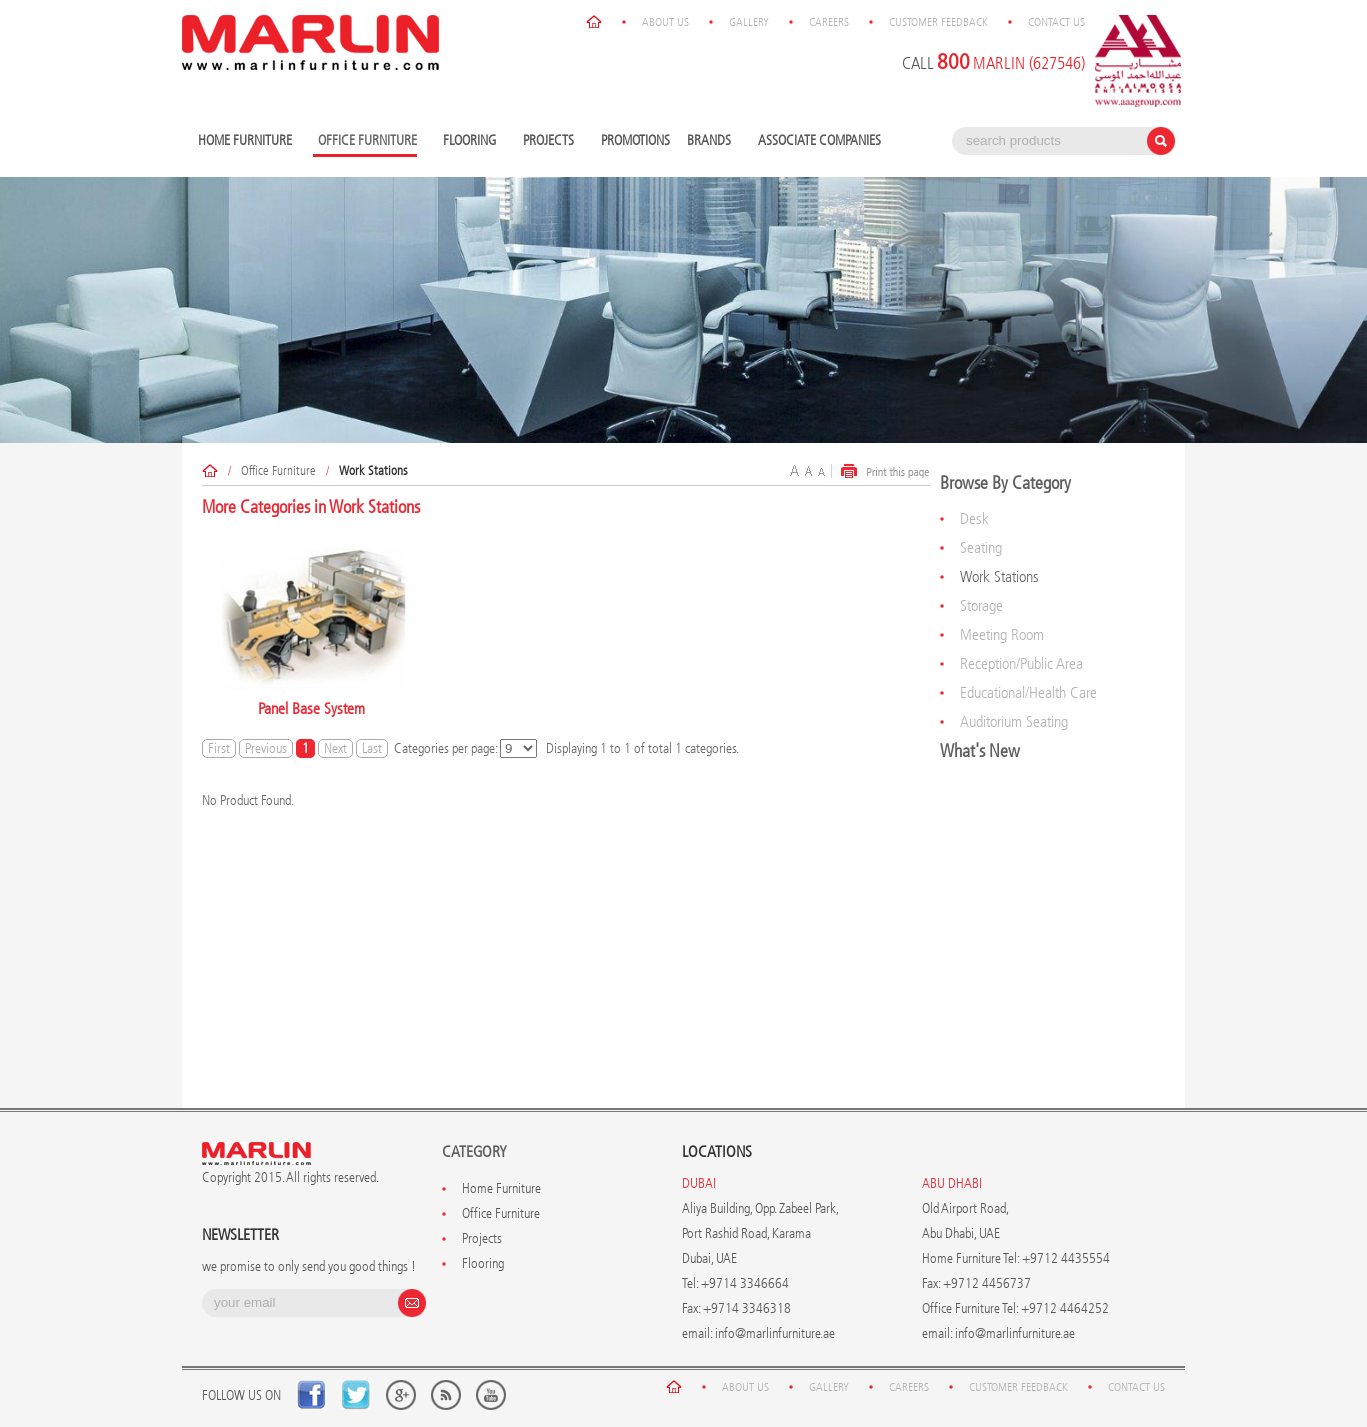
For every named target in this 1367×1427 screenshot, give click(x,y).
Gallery (749, 22)
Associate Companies (819, 140)
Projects (551, 141)
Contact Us (1056, 22)
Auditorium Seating (1014, 721)
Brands (711, 141)
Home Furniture (247, 141)
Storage (981, 605)
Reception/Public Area (1021, 663)
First (219, 748)
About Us (665, 22)
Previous (266, 748)
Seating (981, 547)
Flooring (472, 141)
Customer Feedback (938, 22)
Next (335, 748)
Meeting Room (1002, 634)
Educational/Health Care (1028, 692)
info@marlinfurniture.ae (775, 1333)
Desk (974, 518)
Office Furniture (278, 470)
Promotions (635, 140)
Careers (829, 22)
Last (372, 748)
